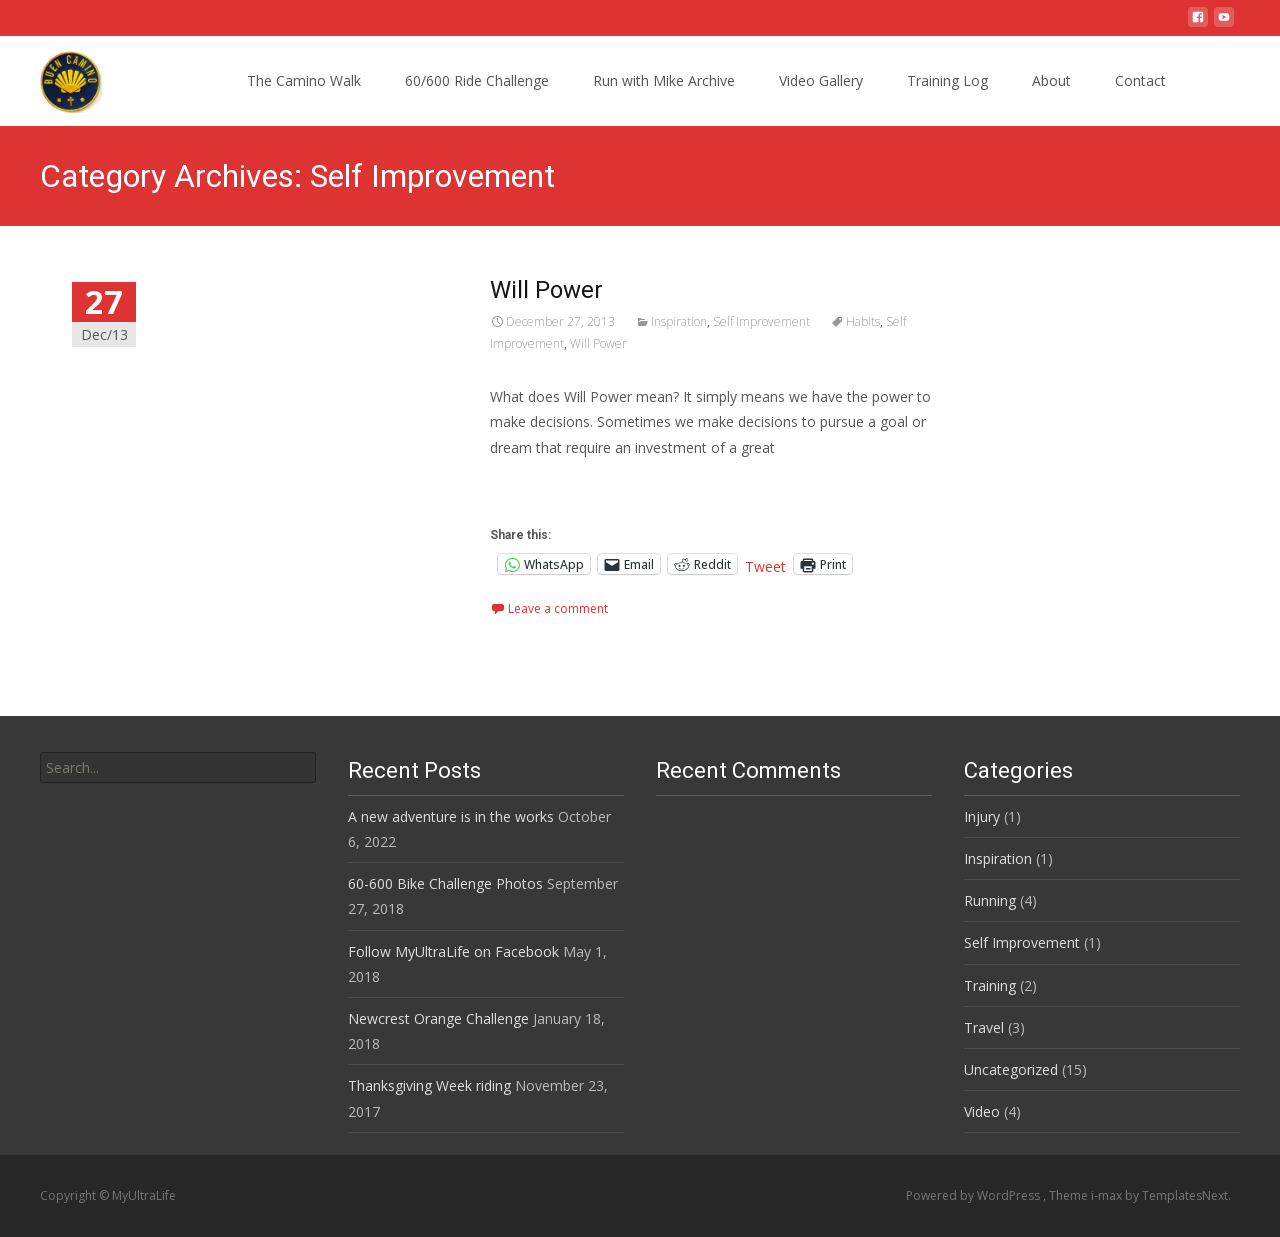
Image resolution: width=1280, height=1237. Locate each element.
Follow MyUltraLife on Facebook (453, 951)
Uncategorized (1011, 1069)
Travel (984, 1027)
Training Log (947, 80)
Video (982, 1111)
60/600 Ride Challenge (477, 80)
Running (990, 900)
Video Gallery (821, 80)
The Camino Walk (304, 80)
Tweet (765, 564)
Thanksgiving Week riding (429, 1085)
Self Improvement (761, 321)
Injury (982, 816)
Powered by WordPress (974, 1195)
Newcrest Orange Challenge (438, 1018)
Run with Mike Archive (664, 80)
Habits (863, 321)
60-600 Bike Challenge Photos (445, 883)
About (1051, 80)
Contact (1140, 80)
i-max (1108, 1195)
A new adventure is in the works (451, 816)
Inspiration (679, 321)
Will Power (546, 290)
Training (990, 985)
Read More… (534, 484)
